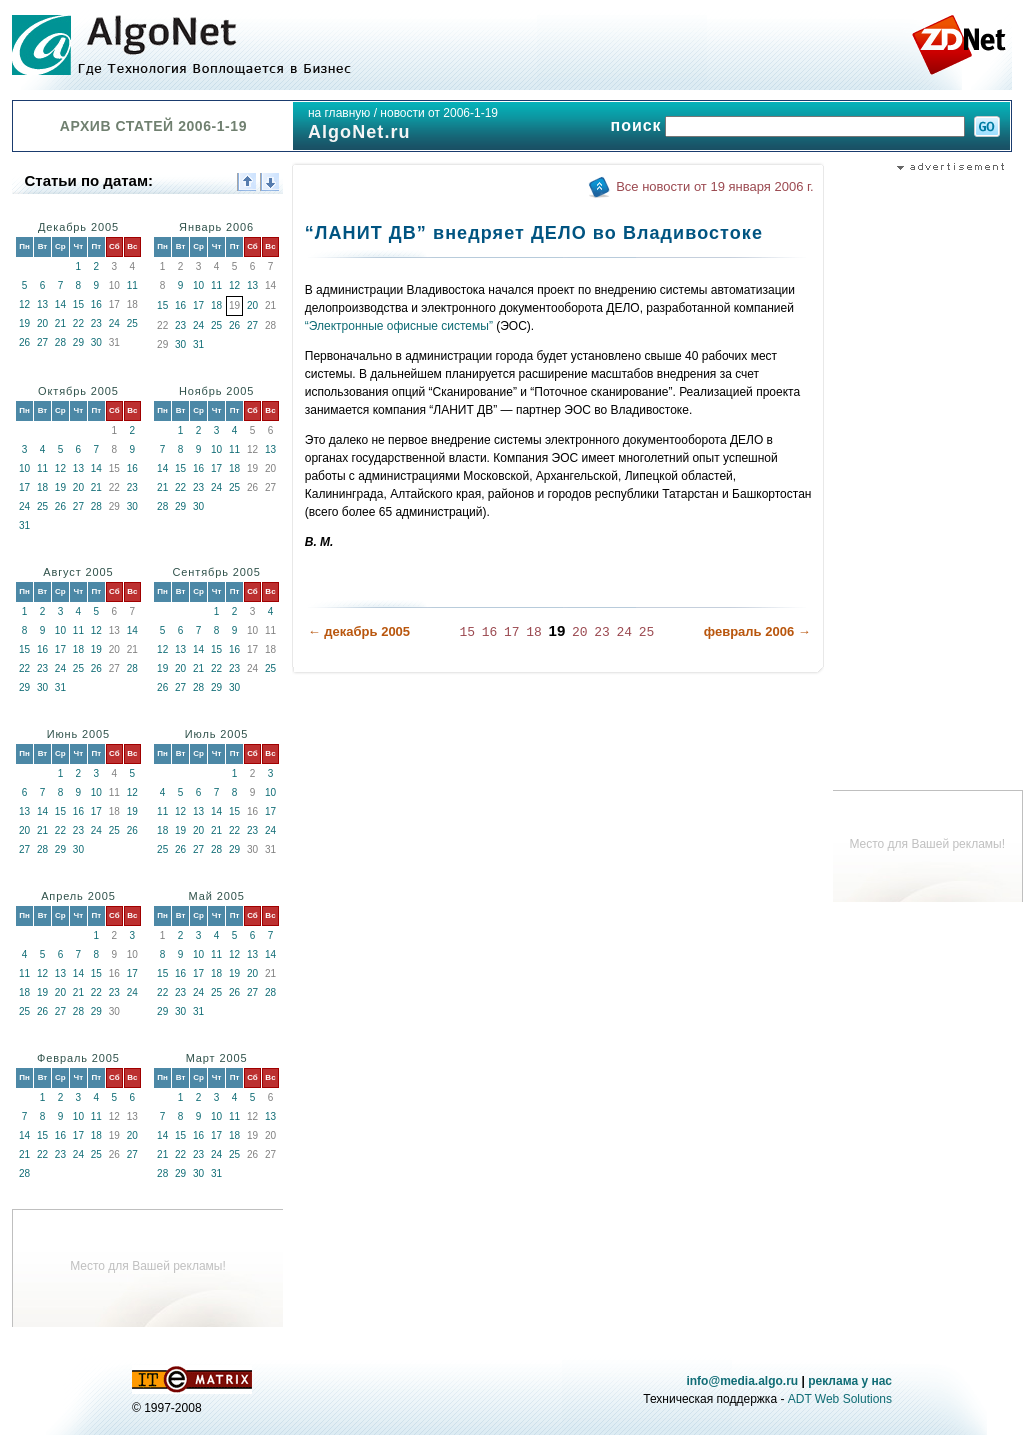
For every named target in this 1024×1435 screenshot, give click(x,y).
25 (132, 323)
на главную (339, 113)
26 (24, 342)
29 (78, 342)
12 (24, 304)
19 (24, 323)
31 (198, 344)
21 (60, 323)
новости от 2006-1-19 (439, 113)
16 (96, 304)
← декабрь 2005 (359, 631)
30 (96, 342)
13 (42, 304)
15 (78, 304)
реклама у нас (850, 1381)
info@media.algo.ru (742, 1381)
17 (198, 305)
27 (42, 342)
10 (198, 285)
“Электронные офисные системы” (399, 326)
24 (114, 323)
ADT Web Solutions (840, 1399)
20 (42, 323)
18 (216, 305)
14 (60, 304)
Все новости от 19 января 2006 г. (715, 186)
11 (132, 285)
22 (78, 323)
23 (96, 323)
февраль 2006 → (757, 631)
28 (60, 342)
